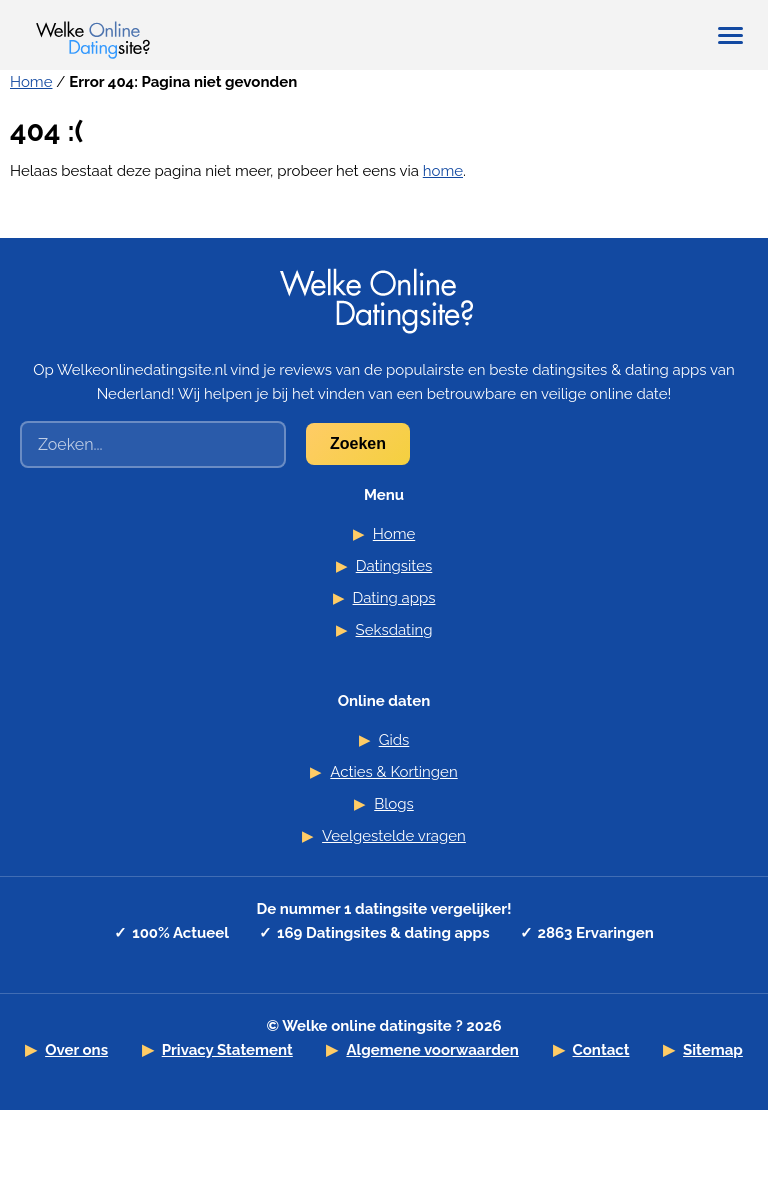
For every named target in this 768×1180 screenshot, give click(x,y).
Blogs (394, 804)
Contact (601, 1050)
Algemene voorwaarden (432, 1050)
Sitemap (713, 1050)
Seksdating (394, 630)
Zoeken (358, 443)
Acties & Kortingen (393, 772)
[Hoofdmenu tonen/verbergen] (730, 35)
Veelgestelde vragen (394, 836)
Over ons (76, 1050)
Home (31, 82)
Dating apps (394, 598)
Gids (394, 740)
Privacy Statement (227, 1050)
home (443, 171)
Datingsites (394, 566)
